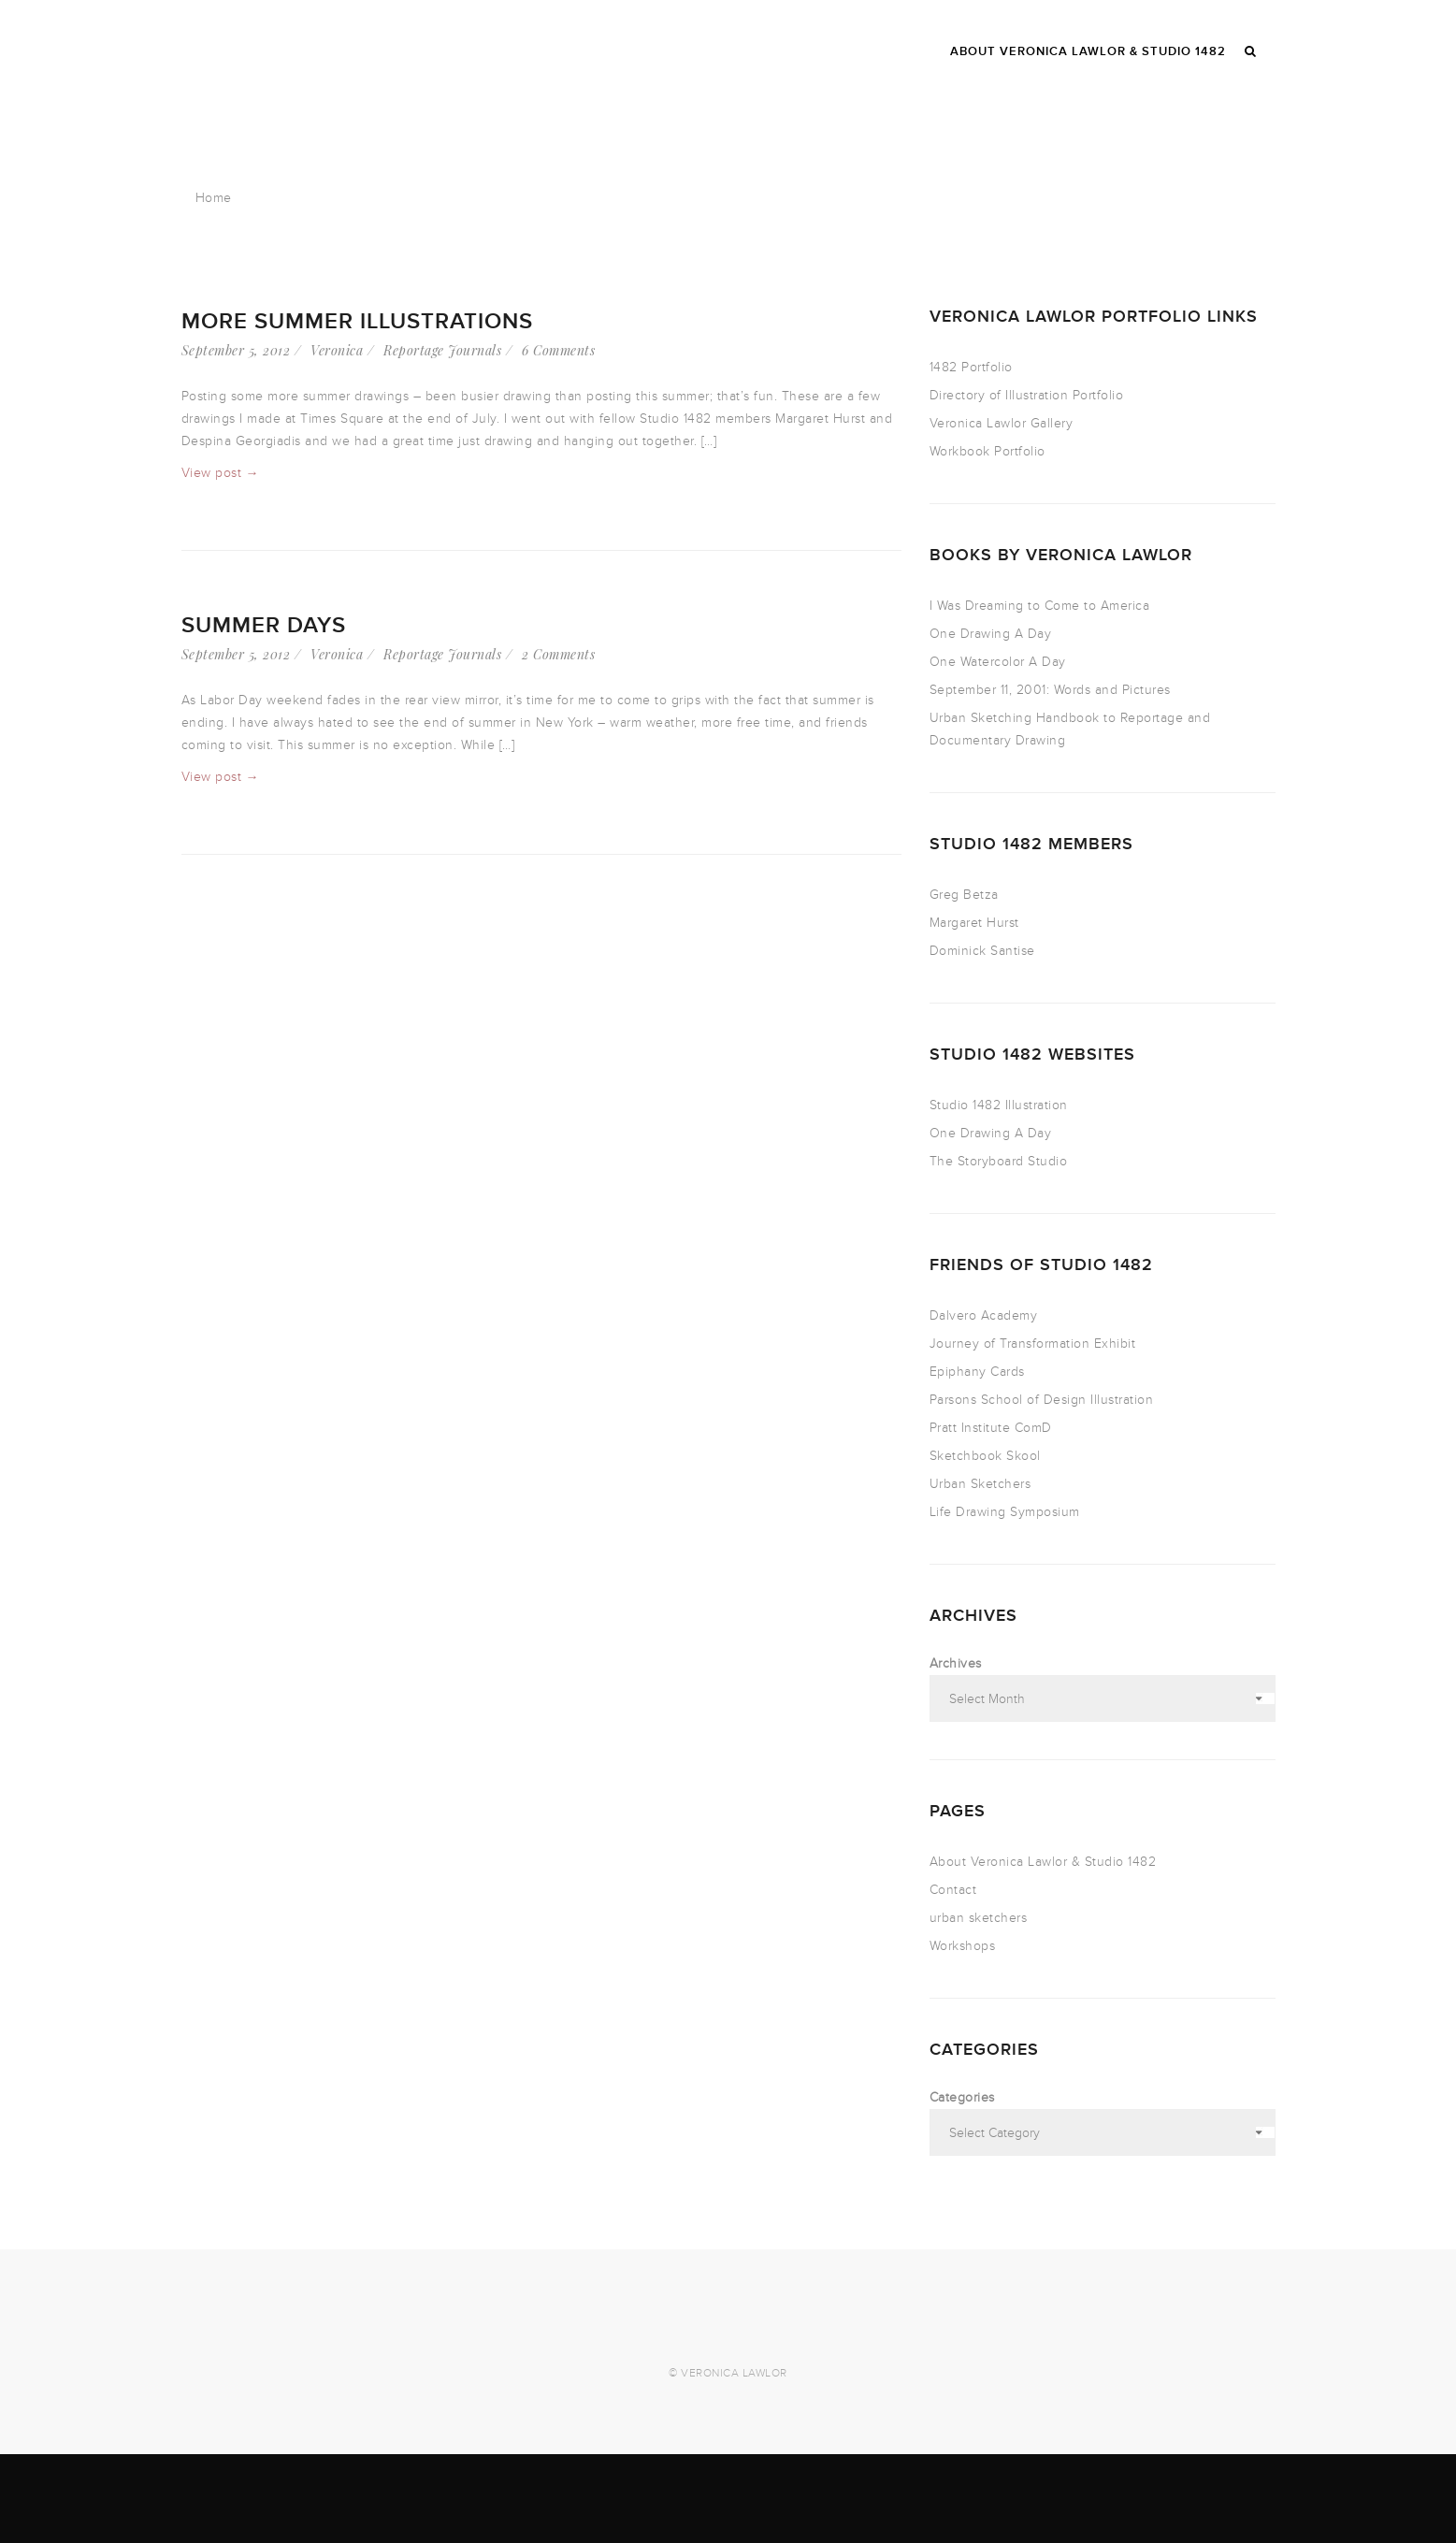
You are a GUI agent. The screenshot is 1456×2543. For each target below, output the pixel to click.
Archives (956, 1663)
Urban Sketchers (980, 1484)
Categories (962, 2097)
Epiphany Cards (977, 1372)
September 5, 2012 (236, 350)
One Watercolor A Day (998, 662)
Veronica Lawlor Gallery (1002, 423)
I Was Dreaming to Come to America (1040, 606)
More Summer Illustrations (357, 321)
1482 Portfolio (971, 367)
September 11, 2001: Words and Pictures (1050, 690)
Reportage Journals (442, 350)
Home (213, 198)
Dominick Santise (982, 951)
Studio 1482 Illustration (999, 1105)
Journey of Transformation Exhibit (1033, 1343)
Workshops (963, 1946)
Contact (953, 1890)
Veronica (336, 350)
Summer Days (263, 625)
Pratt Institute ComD (991, 1428)
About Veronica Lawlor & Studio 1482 (1043, 1862)
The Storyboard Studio (999, 1161)
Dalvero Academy (984, 1315)
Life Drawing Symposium (1005, 1512)
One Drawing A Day (991, 634)
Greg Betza (964, 895)
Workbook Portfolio (987, 451)
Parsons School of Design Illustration (1042, 1400)
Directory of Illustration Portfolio (1027, 395)
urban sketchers (979, 1918)
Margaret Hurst (974, 923)
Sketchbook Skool (985, 1456)
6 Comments (558, 350)
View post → (220, 473)
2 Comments (558, 654)
